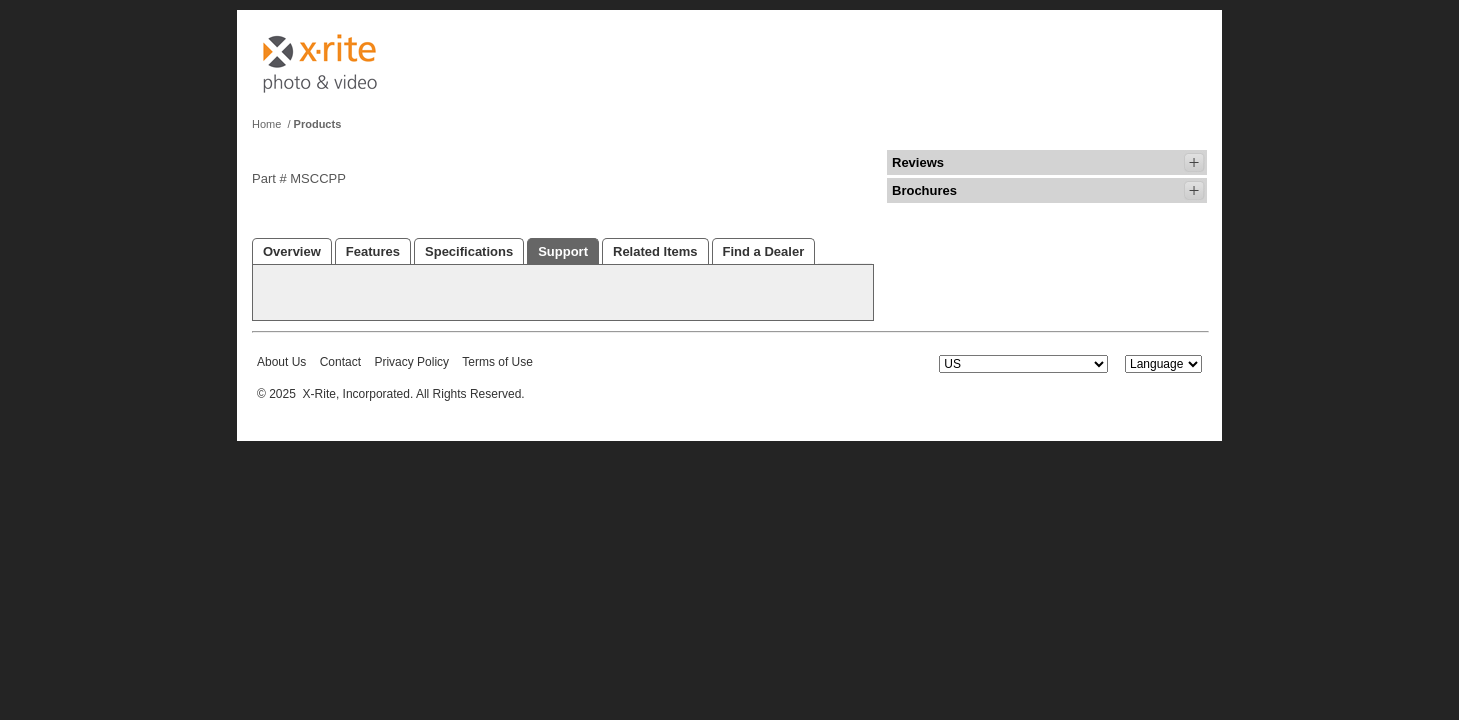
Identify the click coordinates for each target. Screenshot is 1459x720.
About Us (281, 362)
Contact (340, 362)
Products (318, 124)
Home (266, 124)
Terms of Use (497, 362)
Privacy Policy (411, 362)
